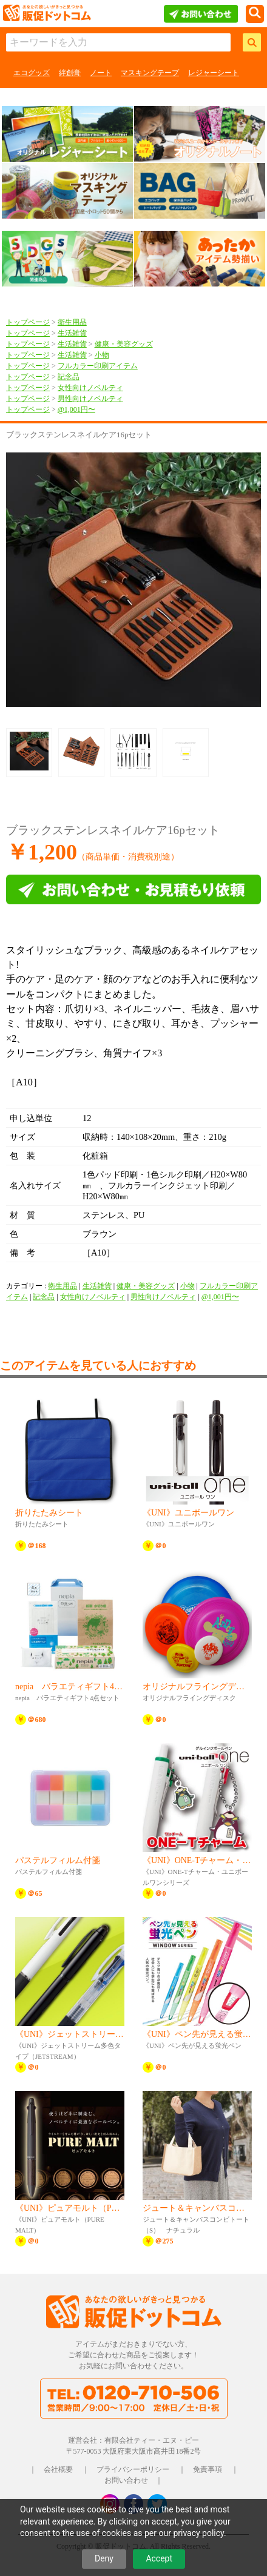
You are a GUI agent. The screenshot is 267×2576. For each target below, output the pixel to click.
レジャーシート (213, 72)
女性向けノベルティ (90, 387)
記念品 (68, 376)
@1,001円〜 (76, 409)
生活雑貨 (72, 333)
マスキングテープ (150, 72)
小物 (102, 355)
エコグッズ (31, 72)
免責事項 (207, 2469)
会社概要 (58, 2469)
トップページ (28, 322)
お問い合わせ (126, 2480)
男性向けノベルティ (90, 398)
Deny (104, 2558)
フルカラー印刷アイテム (98, 366)
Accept (159, 2558)
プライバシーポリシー (132, 2469)
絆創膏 (70, 72)
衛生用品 (72, 322)
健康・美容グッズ (124, 344)
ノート (101, 72)
